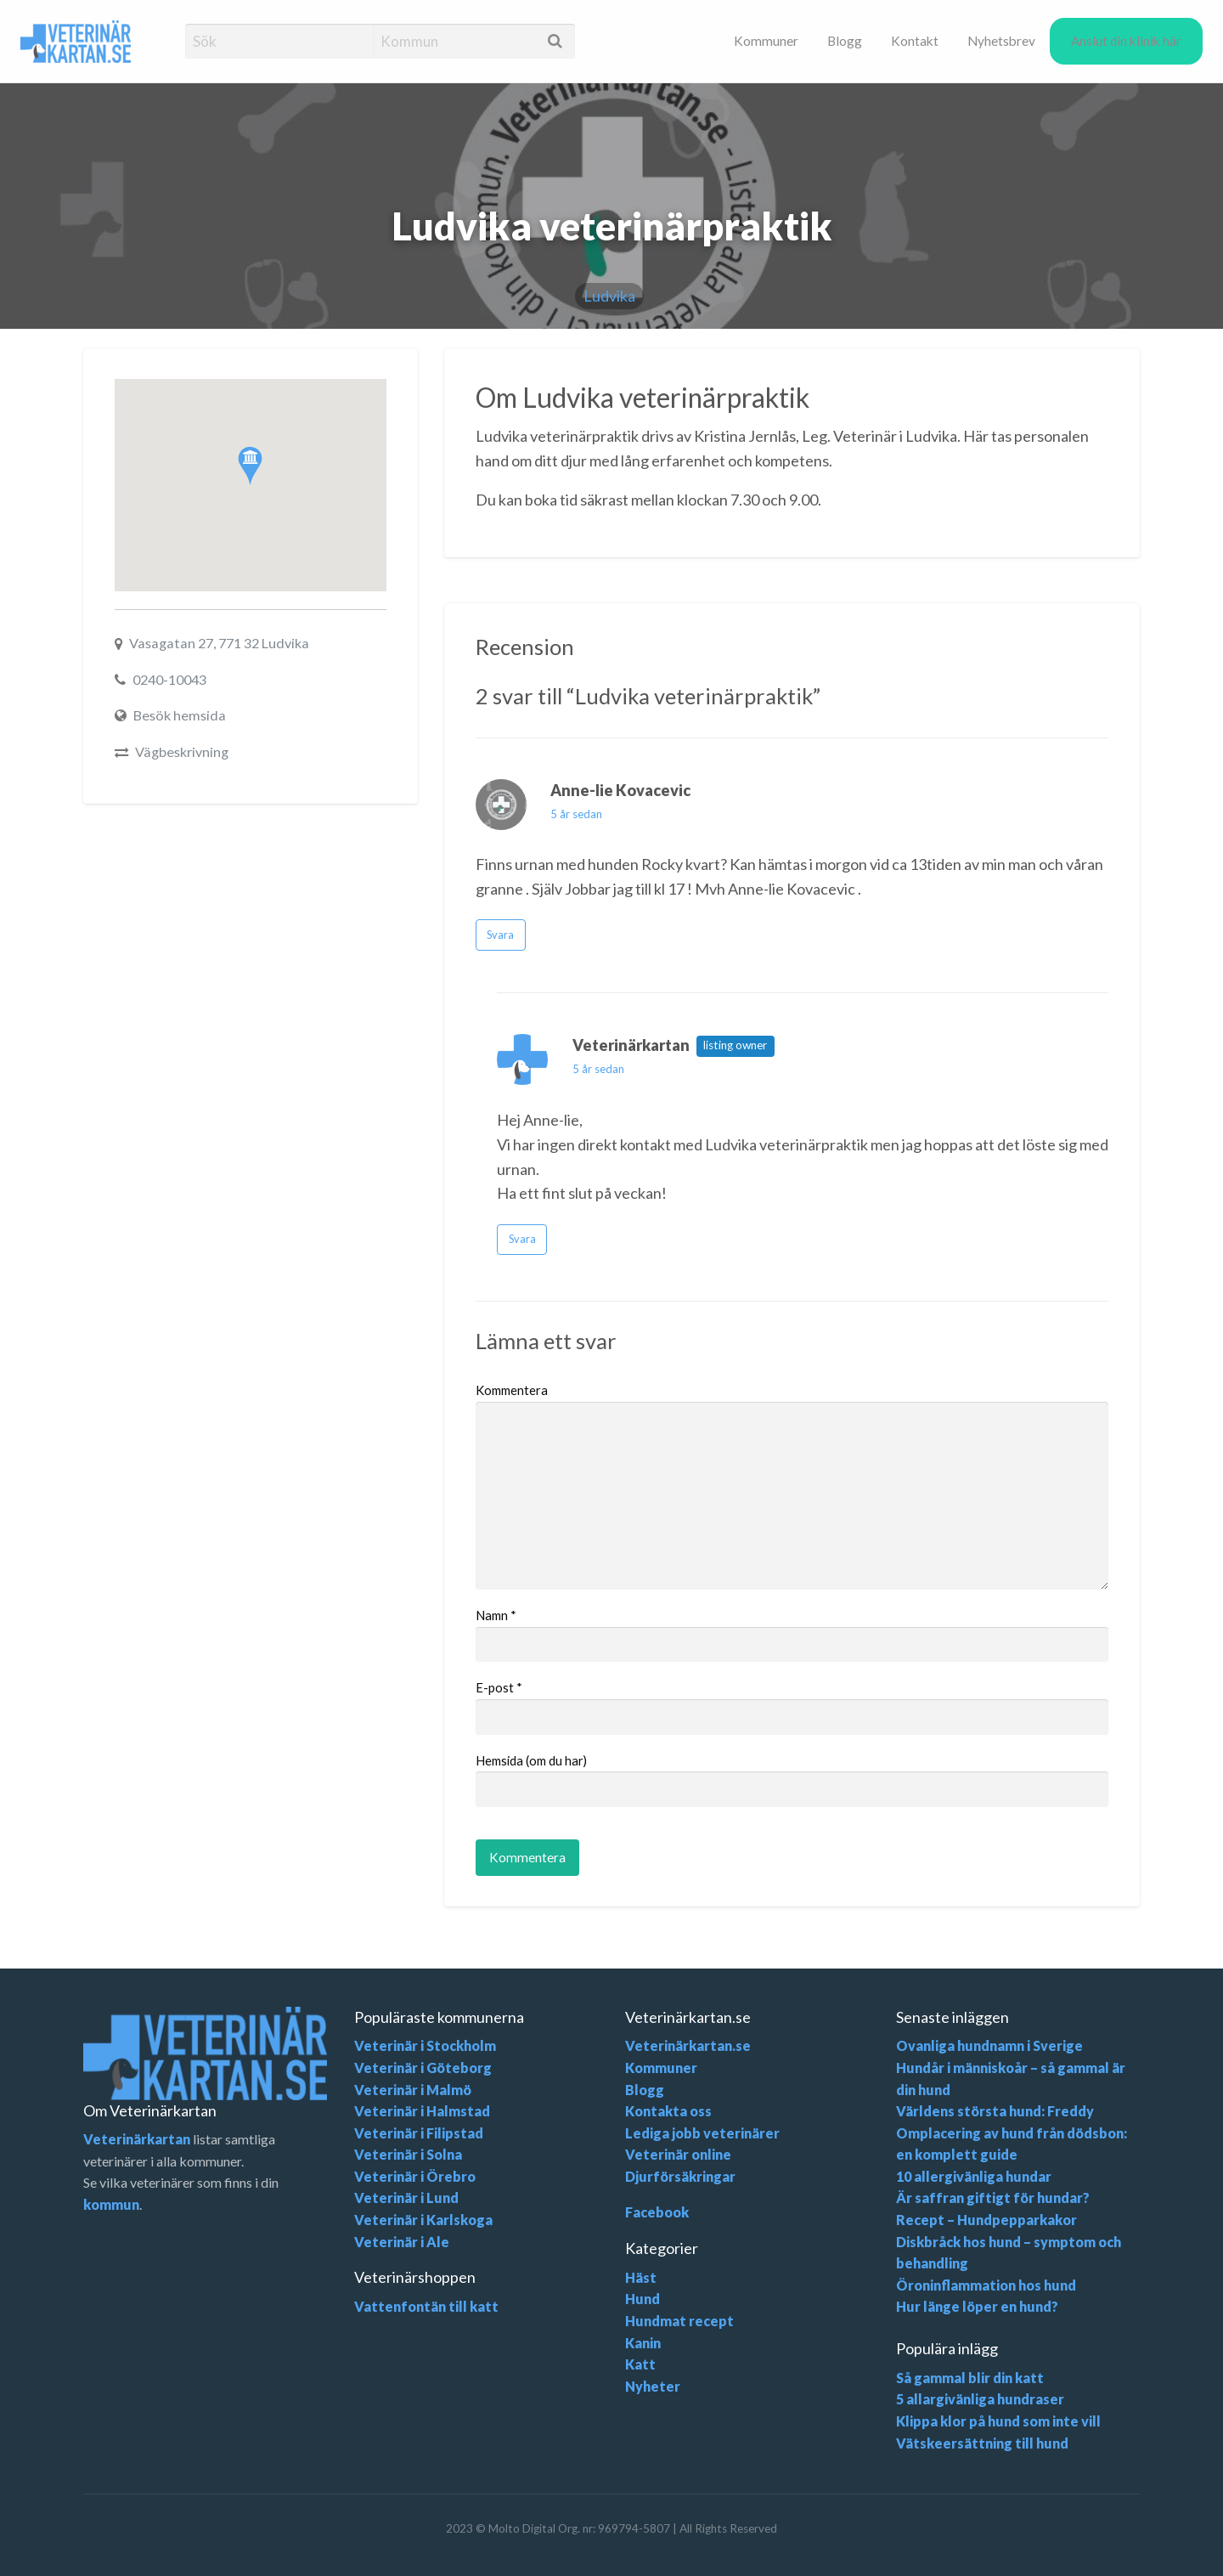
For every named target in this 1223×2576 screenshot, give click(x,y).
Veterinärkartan (136, 2139)
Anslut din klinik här (1126, 40)
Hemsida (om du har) (531, 1760)
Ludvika (609, 295)
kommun (111, 2204)
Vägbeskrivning (181, 751)
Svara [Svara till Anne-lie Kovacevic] (500, 934)
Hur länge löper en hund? (977, 2306)
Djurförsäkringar (680, 2176)
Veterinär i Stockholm (425, 2045)
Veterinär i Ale (401, 2242)
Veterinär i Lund (406, 2197)
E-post (499, 1687)
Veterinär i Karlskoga (423, 2220)
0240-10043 (169, 679)
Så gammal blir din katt (970, 2378)
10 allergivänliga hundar (973, 2176)
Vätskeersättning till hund (982, 2443)
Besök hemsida (179, 715)
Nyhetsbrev (1001, 40)
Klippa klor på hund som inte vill (998, 2421)
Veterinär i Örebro (415, 2176)
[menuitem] (766, 41)
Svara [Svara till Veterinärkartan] (522, 1239)
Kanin (643, 2343)
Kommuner (766, 40)
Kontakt (914, 40)
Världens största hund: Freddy (995, 2111)
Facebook (657, 2212)
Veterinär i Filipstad (418, 2133)
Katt (640, 2364)
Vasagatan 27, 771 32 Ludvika (219, 643)
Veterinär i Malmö (412, 2090)
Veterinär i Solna (408, 2154)
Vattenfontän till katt (426, 2306)
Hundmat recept (679, 2321)
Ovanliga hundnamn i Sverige (989, 2045)
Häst (641, 2277)
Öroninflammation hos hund (986, 2285)
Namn (496, 1615)
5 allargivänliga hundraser (980, 2399)
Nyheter (652, 2386)
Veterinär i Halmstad (422, 2111)
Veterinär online (678, 2154)
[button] (250, 466)
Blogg (844, 40)
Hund (642, 2299)
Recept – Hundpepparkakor (986, 2220)
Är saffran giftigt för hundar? (993, 2197)
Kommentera (512, 1390)
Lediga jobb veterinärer (702, 2133)
